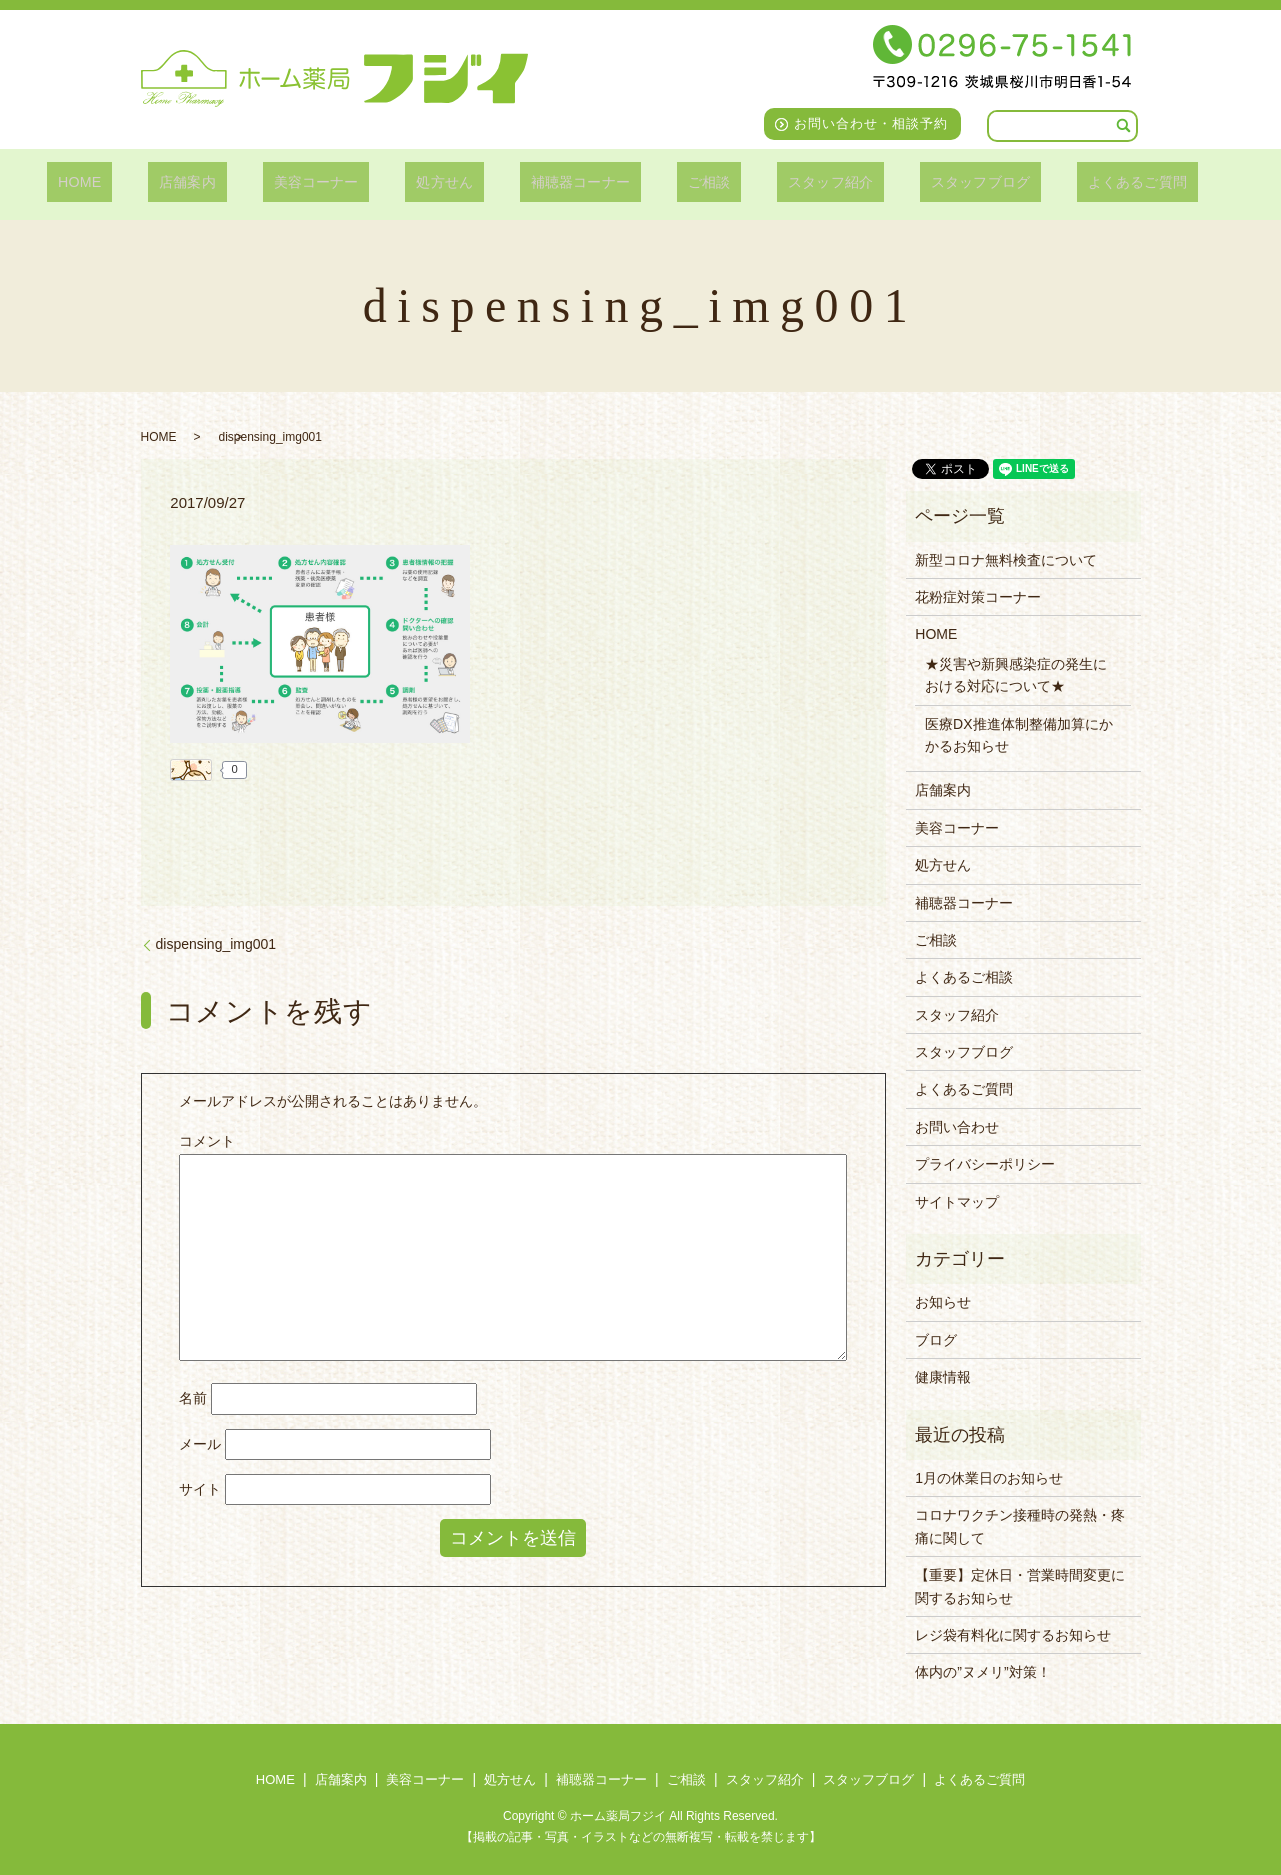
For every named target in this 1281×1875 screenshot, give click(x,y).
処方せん (453, 181)
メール (200, 1444)
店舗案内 (223, 181)
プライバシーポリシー (985, 1164)
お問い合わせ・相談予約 (871, 123)
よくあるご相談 (964, 977)
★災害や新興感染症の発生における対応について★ (1016, 675)
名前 (193, 1398)
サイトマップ (957, 1202)
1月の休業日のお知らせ (989, 1478)
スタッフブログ (936, 181)
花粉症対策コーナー (978, 597)
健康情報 (943, 1377)
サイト (200, 1489)
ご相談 (690, 181)
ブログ (936, 1340)
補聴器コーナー (576, 181)
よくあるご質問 (1082, 181)
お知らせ (943, 1302)
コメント (207, 1141)
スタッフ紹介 (797, 181)
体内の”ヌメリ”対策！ (982, 1672)
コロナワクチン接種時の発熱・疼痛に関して (1020, 1526)
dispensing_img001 (216, 944)
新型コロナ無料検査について (1006, 560)
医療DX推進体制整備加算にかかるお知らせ (1018, 735)
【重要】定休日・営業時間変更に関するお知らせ (1020, 1586)
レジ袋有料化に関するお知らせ (1013, 1635)
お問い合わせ (957, 1127)
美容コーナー (338, 181)
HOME (132, 181)
